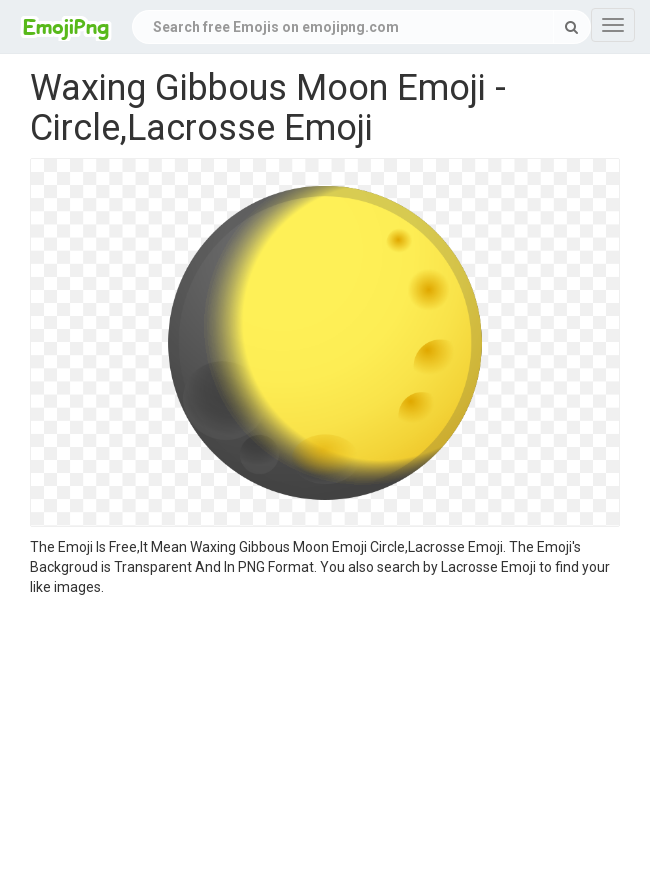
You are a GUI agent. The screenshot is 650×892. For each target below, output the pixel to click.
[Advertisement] (325, 747)
